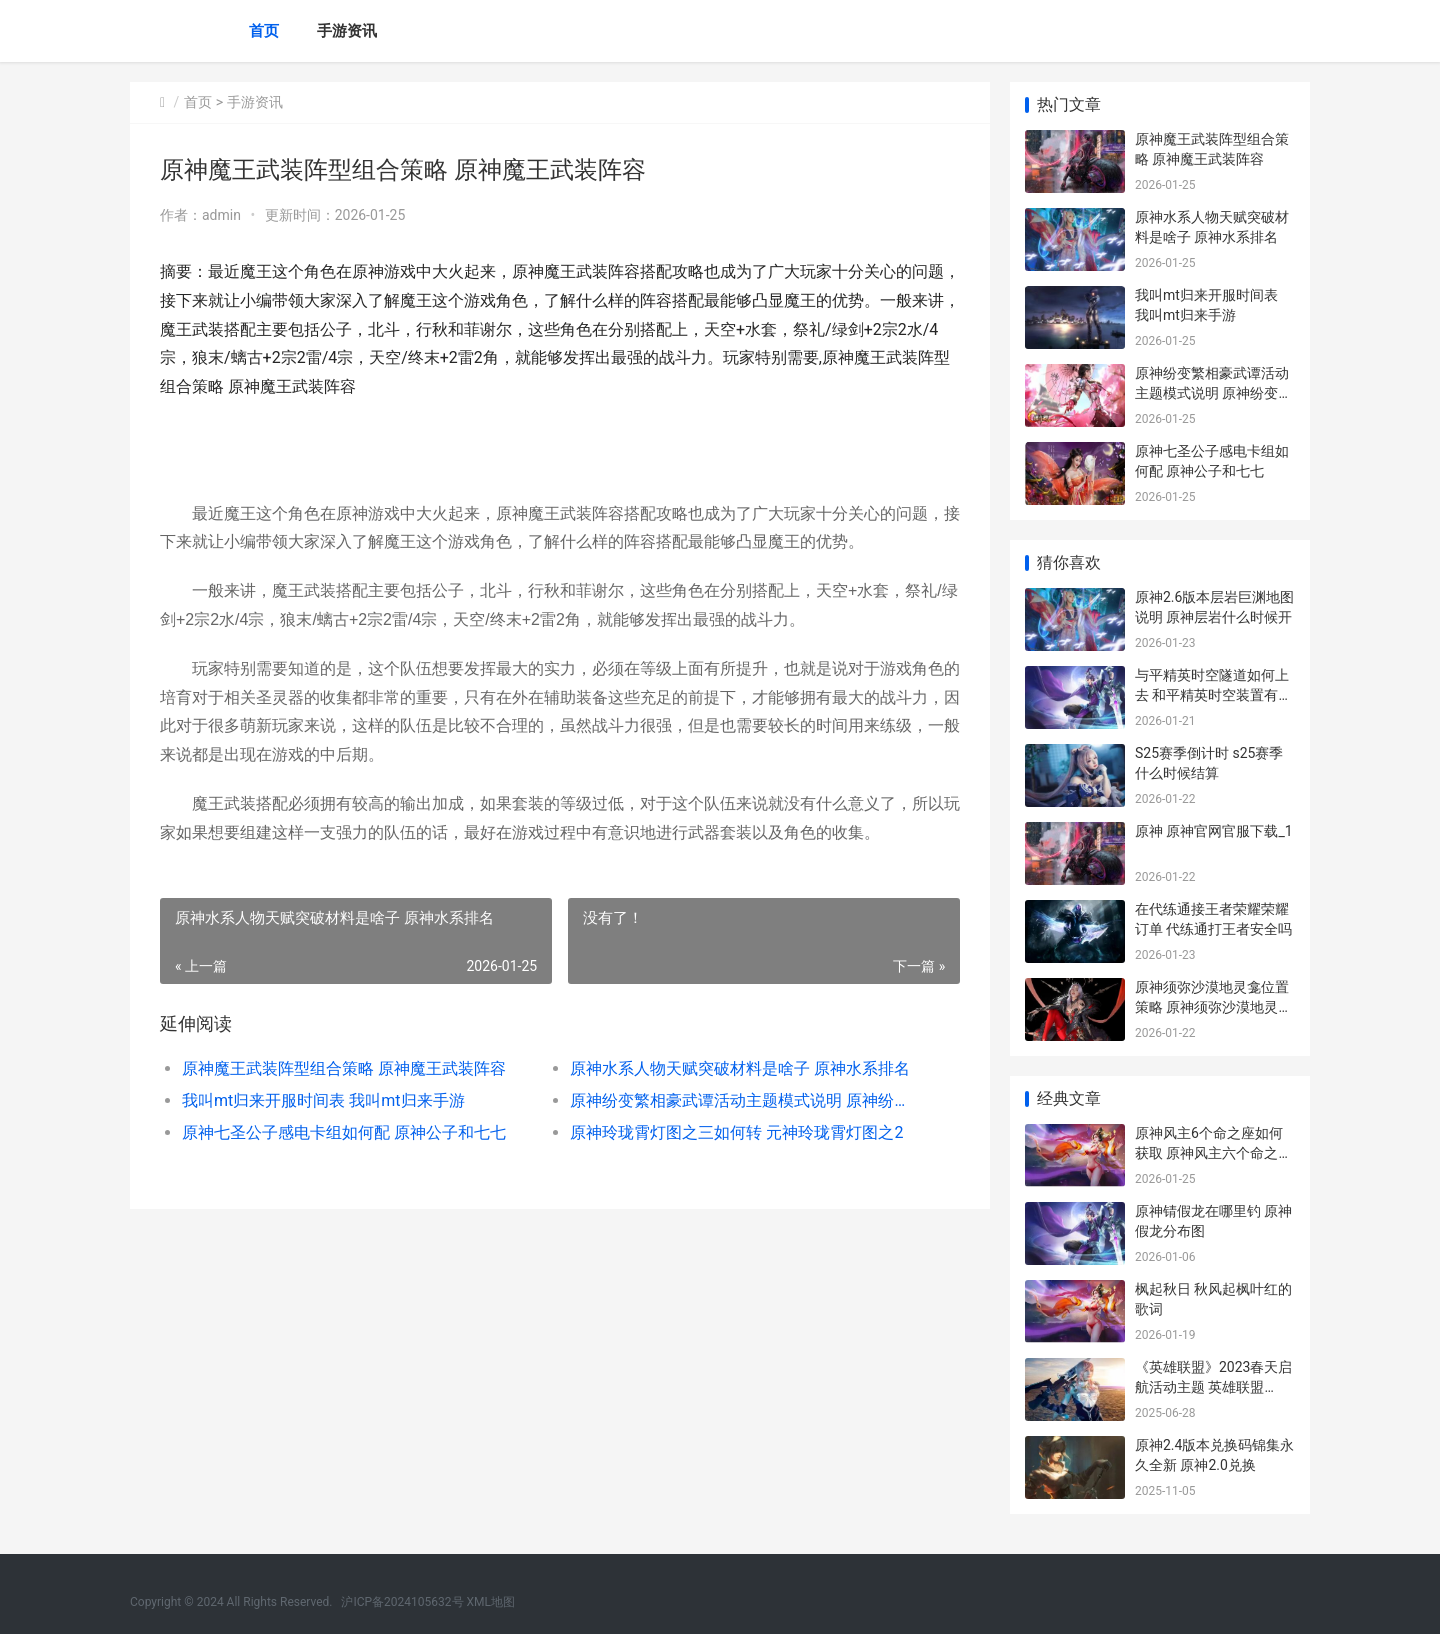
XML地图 (491, 1602)
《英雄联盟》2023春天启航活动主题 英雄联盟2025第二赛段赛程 (1213, 1386)
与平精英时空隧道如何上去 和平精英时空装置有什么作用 (1213, 694)
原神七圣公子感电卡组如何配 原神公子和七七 (344, 1132)
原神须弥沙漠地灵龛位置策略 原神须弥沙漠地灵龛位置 (1213, 1006)
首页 (264, 31)
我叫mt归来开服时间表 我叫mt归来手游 (323, 1100)
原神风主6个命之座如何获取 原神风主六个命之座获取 (1213, 1152)
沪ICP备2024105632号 (402, 1602)
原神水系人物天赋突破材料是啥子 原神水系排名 (740, 1068)
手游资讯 (347, 31)
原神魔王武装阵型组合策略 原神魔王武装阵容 (344, 1068)
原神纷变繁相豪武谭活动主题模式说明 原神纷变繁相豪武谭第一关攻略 (744, 1100)
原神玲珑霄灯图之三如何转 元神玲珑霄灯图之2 (736, 1132)
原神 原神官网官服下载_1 (1214, 831)
